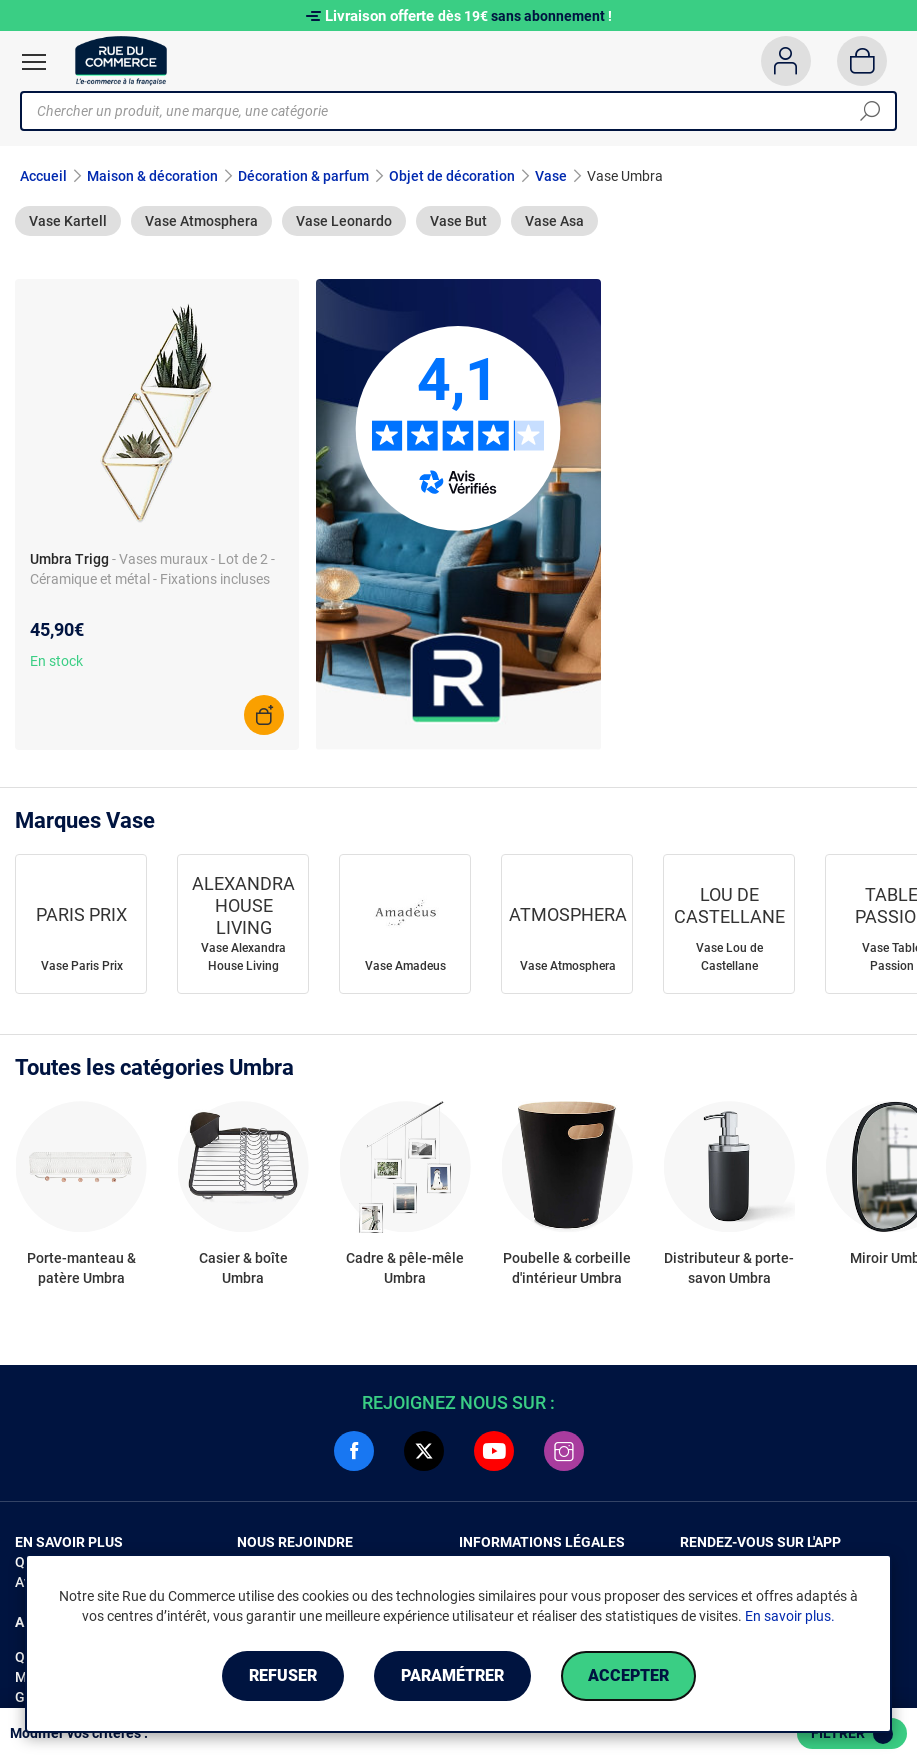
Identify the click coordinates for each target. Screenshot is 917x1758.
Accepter (628, 1675)
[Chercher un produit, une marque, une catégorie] (451, 111)
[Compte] (785, 61)
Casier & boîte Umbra (243, 1268)
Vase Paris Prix (82, 966)
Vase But (458, 221)
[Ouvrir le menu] (34, 62)
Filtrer (852, 1734)
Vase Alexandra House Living (243, 957)
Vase (551, 176)
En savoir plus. (790, 1616)
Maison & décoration (152, 176)
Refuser (283, 1675)
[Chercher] (870, 111)
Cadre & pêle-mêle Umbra (405, 1268)
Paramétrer (452, 1675)
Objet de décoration (452, 176)
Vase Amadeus (405, 966)
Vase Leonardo (344, 221)
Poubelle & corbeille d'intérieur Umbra (567, 1268)
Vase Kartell (68, 221)
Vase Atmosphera (201, 221)
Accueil (43, 176)
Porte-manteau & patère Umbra (81, 1268)
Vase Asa (554, 221)
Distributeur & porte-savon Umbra (729, 1268)
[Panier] (862, 61)
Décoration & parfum (303, 176)
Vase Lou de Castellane (729, 957)
